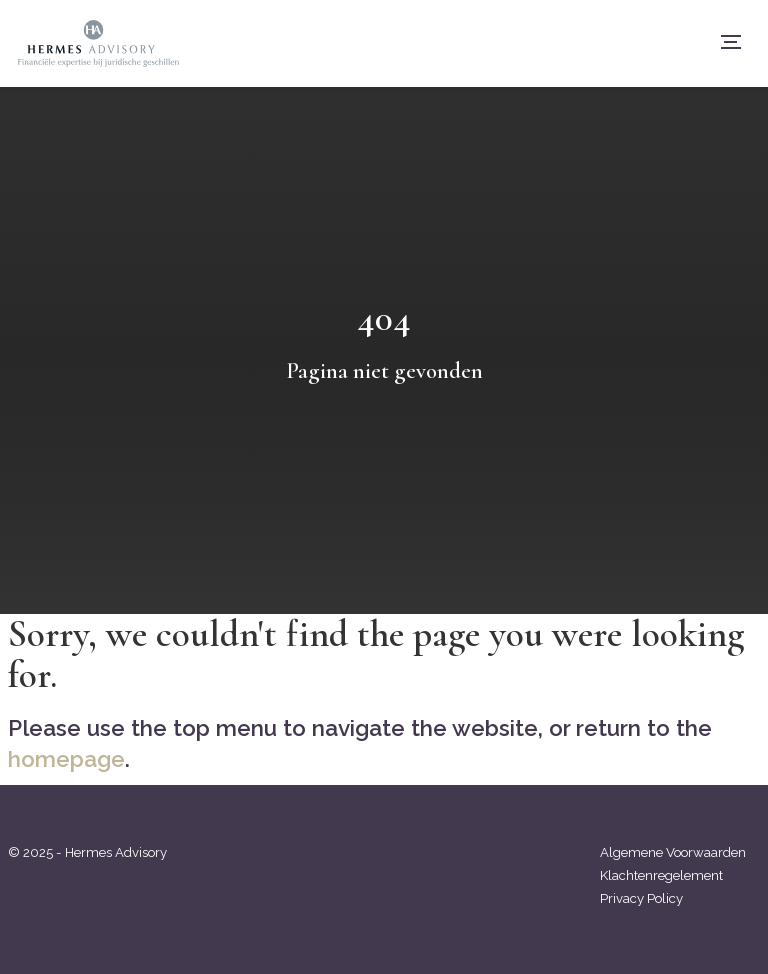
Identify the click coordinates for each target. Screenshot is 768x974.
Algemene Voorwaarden (673, 852)
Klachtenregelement (661, 875)
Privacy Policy (641, 898)
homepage (66, 759)
